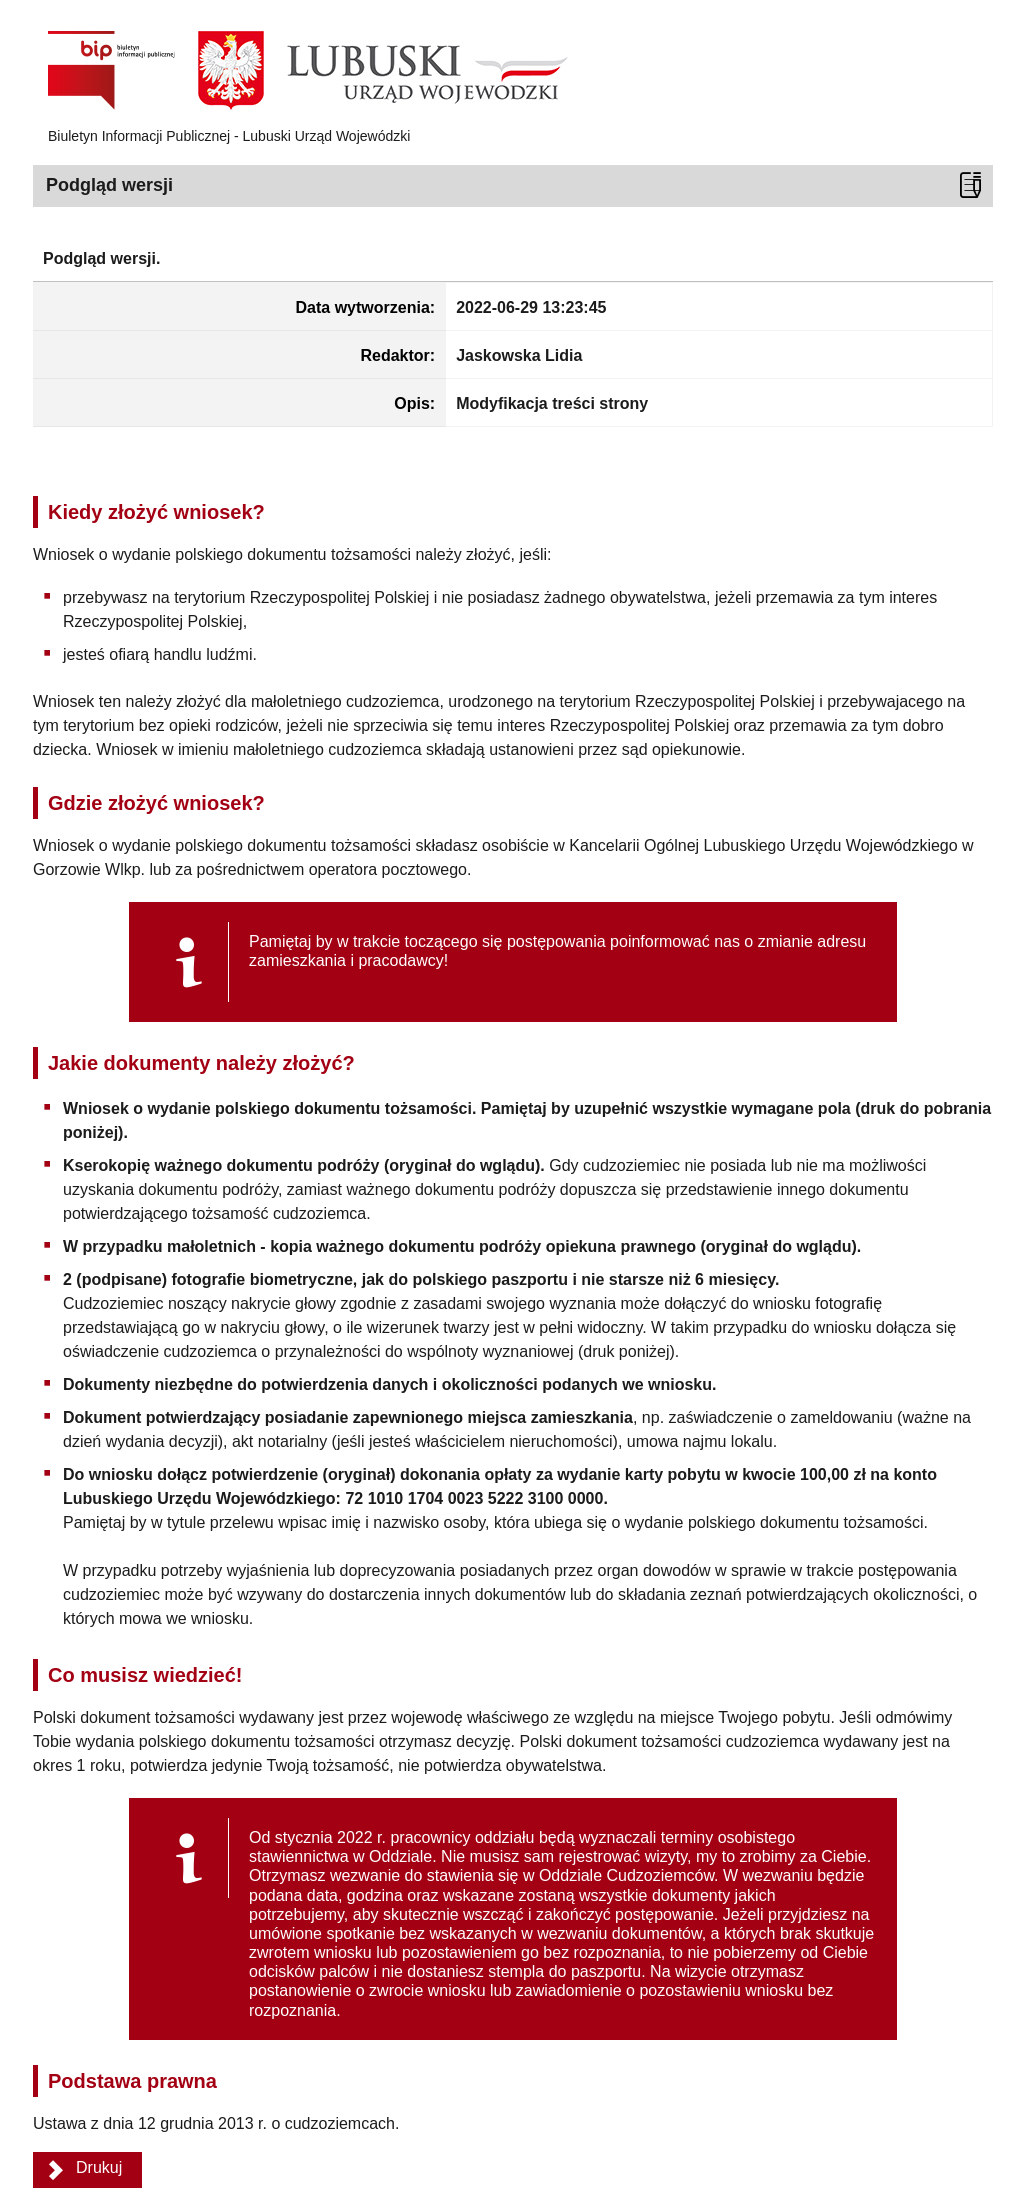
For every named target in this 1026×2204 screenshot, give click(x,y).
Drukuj (99, 2167)
